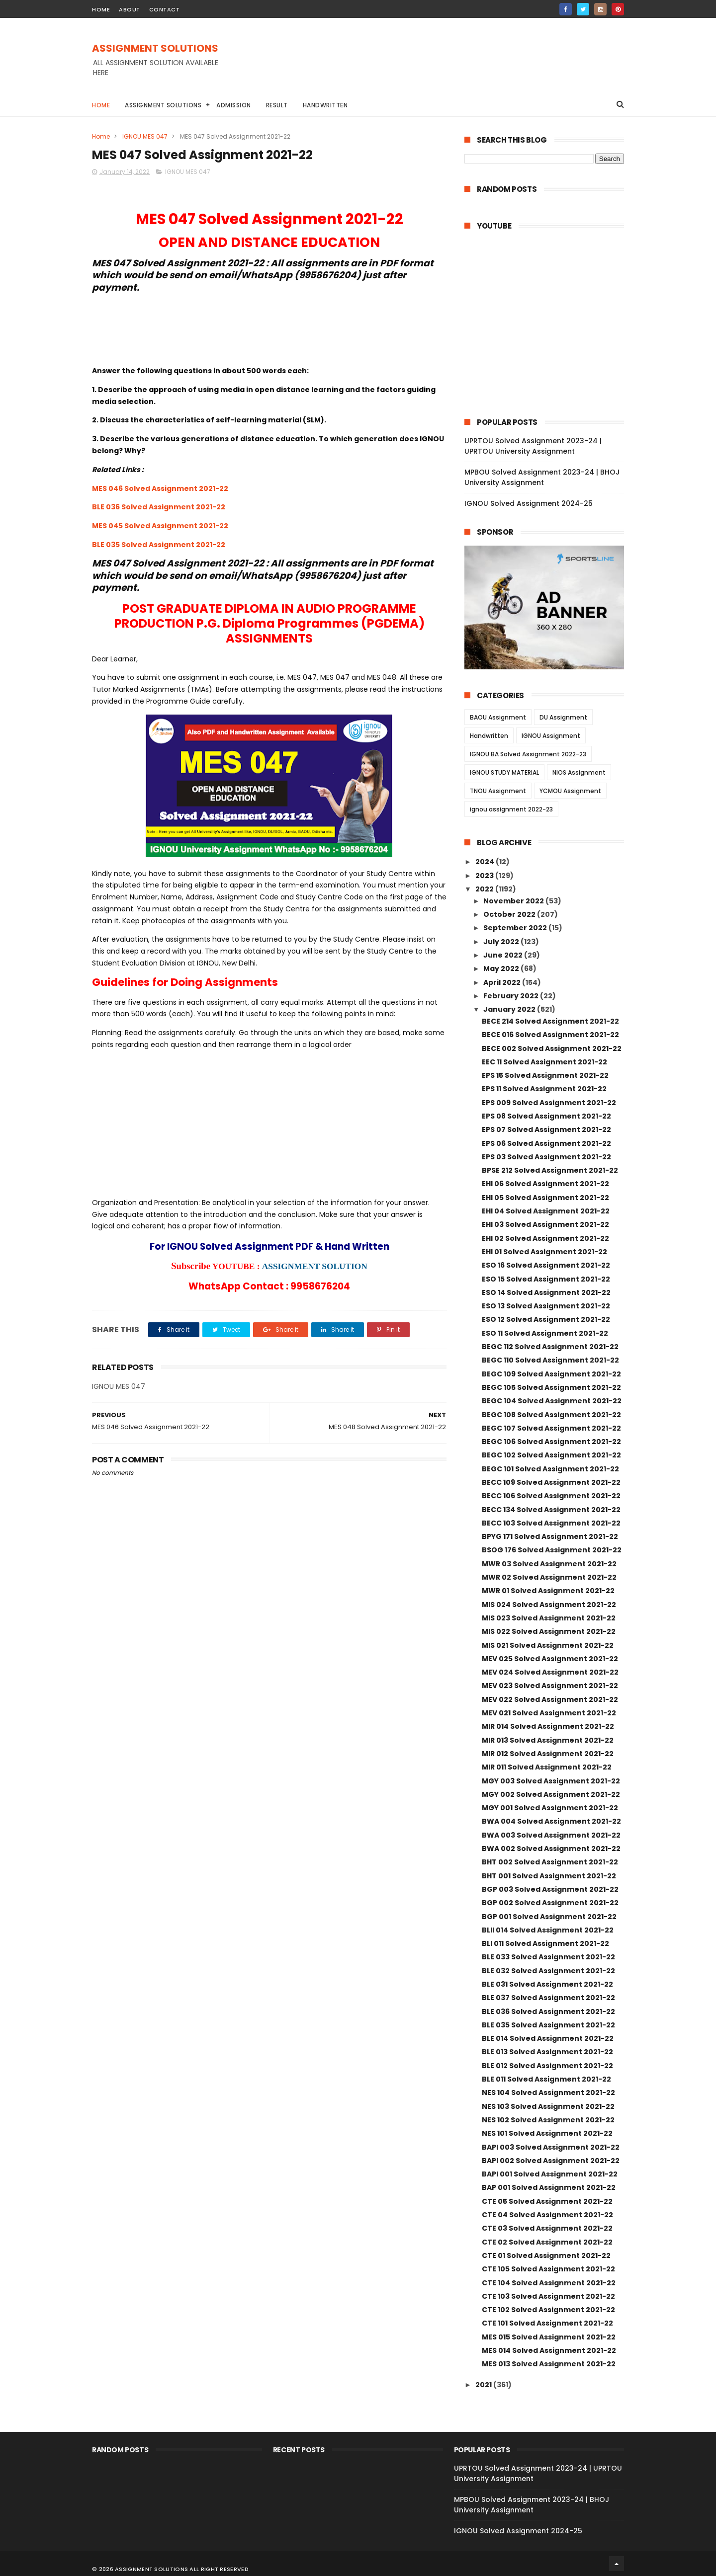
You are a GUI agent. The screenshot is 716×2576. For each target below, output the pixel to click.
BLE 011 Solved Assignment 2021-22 (546, 2079)
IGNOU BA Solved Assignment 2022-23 (528, 754)
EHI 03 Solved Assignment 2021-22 (545, 1224)
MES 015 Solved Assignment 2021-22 (549, 2337)
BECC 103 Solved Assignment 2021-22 (551, 1523)
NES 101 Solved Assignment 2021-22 (547, 2133)
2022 (485, 889)
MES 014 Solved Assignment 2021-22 (549, 2350)
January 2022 (510, 1009)
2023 (485, 876)
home (101, 9)
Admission (233, 105)
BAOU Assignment (498, 717)
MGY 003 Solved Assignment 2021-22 (551, 1781)
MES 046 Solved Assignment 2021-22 (160, 488)
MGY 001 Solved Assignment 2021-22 (550, 1808)
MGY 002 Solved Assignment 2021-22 (551, 1794)
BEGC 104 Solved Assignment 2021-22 (552, 1401)
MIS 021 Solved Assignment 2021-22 (548, 1645)
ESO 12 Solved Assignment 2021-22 (546, 1319)
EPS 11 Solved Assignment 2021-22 (544, 1089)
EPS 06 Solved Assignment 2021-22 (546, 1143)
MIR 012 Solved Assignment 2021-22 (548, 1754)
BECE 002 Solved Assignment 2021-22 (552, 1048)
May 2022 (502, 968)
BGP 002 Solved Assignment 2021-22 (550, 1903)
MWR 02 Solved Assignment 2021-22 (549, 1577)
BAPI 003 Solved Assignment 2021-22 (551, 2147)
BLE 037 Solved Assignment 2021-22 (548, 1998)
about (129, 9)
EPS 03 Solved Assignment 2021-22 (546, 1157)
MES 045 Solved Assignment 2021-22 (160, 526)
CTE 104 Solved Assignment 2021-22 (549, 2283)
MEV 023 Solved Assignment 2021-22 (550, 1685)
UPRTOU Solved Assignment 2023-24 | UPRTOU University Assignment (533, 446)
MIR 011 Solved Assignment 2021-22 (547, 1767)
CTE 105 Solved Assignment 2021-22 (548, 2269)
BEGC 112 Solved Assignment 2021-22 (550, 1347)
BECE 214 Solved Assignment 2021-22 (550, 1021)
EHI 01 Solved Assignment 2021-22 (544, 1252)
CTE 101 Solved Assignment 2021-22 (547, 2323)
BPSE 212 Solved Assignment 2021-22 (550, 1170)
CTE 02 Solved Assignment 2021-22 (547, 2242)
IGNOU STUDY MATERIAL (504, 772)
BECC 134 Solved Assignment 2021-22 (551, 1510)
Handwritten (325, 105)
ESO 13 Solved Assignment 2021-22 (546, 1306)
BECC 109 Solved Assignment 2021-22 (551, 1482)
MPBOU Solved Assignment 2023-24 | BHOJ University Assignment (542, 477)
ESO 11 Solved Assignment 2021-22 (545, 1333)
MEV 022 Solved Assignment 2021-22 (550, 1699)
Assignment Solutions (163, 105)
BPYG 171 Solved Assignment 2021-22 (550, 1536)
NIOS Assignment (579, 772)
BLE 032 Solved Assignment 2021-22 (548, 1971)
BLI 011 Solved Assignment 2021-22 (545, 1943)
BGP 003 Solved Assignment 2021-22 (550, 1889)
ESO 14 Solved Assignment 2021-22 (546, 1292)
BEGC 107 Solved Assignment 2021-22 (551, 1428)
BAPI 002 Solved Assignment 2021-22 (551, 2161)
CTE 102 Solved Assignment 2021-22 (548, 2310)
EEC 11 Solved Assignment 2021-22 (544, 1062)
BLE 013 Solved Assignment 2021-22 (547, 2052)
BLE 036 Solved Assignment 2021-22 (158, 507)
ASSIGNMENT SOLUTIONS (155, 48)
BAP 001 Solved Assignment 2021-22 (549, 2187)
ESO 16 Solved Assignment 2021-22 (546, 1265)
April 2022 (502, 982)
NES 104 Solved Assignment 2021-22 (548, 2092)
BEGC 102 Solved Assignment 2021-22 (551, 1455)
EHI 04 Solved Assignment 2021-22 (546, 1211)
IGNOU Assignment (551, 735)
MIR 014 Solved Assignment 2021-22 (548, 1726)
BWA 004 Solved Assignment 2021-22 (551, 1821)
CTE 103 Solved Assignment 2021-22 (548, 2296)
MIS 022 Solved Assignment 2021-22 (549, 1631)
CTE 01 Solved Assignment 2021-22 (546, 2255)
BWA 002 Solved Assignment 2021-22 (551, 1848)
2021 (484, 2385)
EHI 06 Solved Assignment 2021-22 (545, 1184)
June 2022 (503, 955)
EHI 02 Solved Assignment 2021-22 (545, 1238)
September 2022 (515, 928)
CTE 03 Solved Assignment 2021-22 (547, 2228)
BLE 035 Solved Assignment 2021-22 (158, 545)
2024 (485, 862)
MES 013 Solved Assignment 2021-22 (549, 2364)
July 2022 (502, 942)
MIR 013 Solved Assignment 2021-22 (548, 1740)
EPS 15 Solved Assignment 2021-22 (545, 1075)
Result (277, 105)
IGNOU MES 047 (145, 136)
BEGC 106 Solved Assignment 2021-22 (551, 1442)
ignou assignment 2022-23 (511, 809)
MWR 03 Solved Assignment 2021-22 (549, 1564)
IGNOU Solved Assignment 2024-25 (528, 503)
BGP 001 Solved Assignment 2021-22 (549, 1917)
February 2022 (511, 996)
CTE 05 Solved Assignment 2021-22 (547, 2201)
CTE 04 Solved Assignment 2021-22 (547, 2215)
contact (164, 9)
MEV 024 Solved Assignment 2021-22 (550, 1672)
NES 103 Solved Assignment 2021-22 (548, 2106)
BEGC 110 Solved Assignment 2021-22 (550, 1360)
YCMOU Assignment (570, 791)
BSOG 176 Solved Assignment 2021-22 (552, 1550)
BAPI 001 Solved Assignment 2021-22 (550, 2174)
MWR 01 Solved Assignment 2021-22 (548, 1591)
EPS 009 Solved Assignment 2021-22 (549, 1103)
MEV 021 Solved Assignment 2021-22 (549, 1713)
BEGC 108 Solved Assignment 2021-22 (551, 1415)
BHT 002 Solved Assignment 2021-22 (550, 1862)
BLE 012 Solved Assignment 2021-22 (547, 2066)
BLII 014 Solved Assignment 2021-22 (548, 1930)
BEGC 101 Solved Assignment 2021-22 (550, 1469)
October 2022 (510, 914)
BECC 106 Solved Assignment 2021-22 (551, 1496)
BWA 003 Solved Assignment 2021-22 (551, 1835)
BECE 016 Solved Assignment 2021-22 (550, 1035)
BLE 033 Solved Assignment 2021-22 (548, 1957)
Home (101, 105)
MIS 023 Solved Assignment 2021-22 (549, 1618)
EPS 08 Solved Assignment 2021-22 (546, 1116)
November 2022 (514, 901)
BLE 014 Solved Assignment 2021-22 (548, 2038)
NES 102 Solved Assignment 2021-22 (548, 2120)
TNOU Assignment (498, 791)
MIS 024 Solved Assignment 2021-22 (549, 1605)
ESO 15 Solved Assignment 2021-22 (546, 1279)
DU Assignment (563, 717)
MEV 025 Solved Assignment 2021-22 (550, 1659)
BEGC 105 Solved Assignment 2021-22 (551, 1387)
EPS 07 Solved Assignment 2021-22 (546, 1129)
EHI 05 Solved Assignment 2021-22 (545, 1198)
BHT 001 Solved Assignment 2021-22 (549, 1876)
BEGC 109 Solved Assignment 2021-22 (551, 1374)
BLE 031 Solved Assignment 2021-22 (547, 1984)
